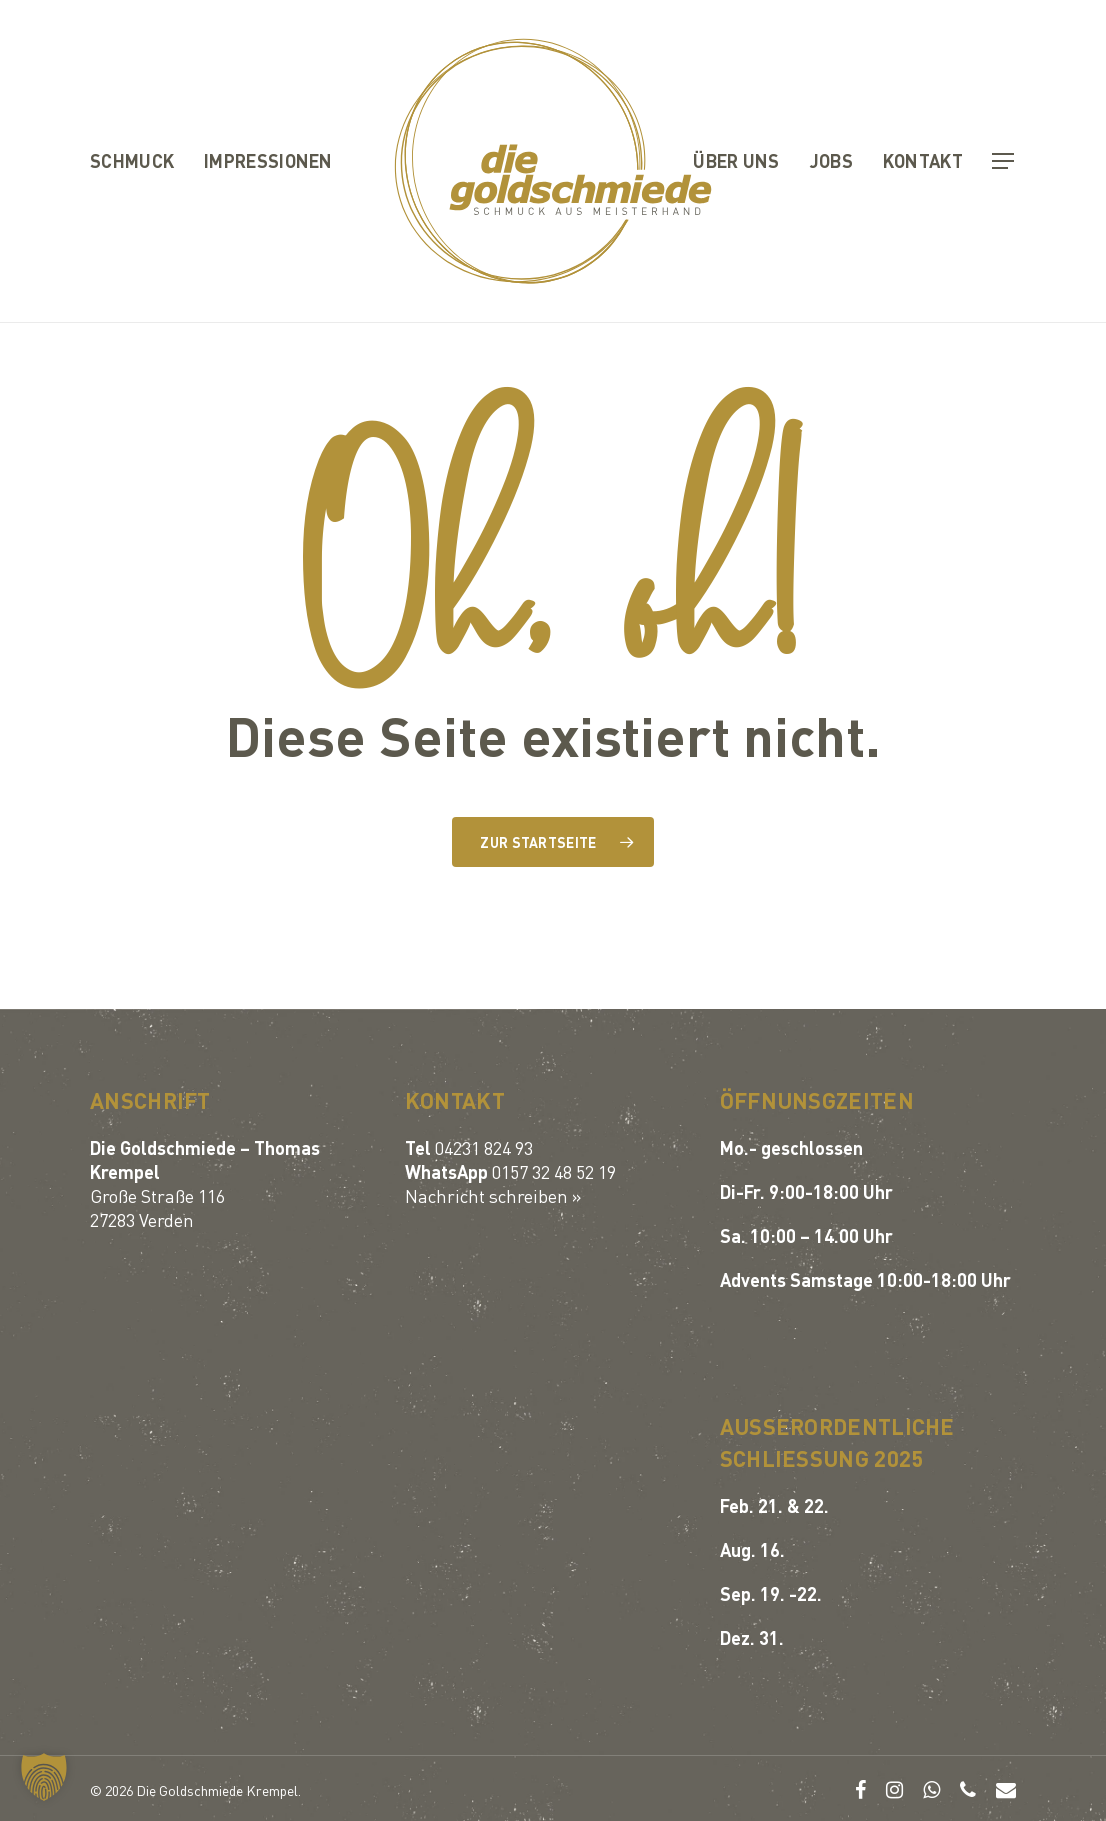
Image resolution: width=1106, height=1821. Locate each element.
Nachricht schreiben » (493, 1195)
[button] (1004, 161)
